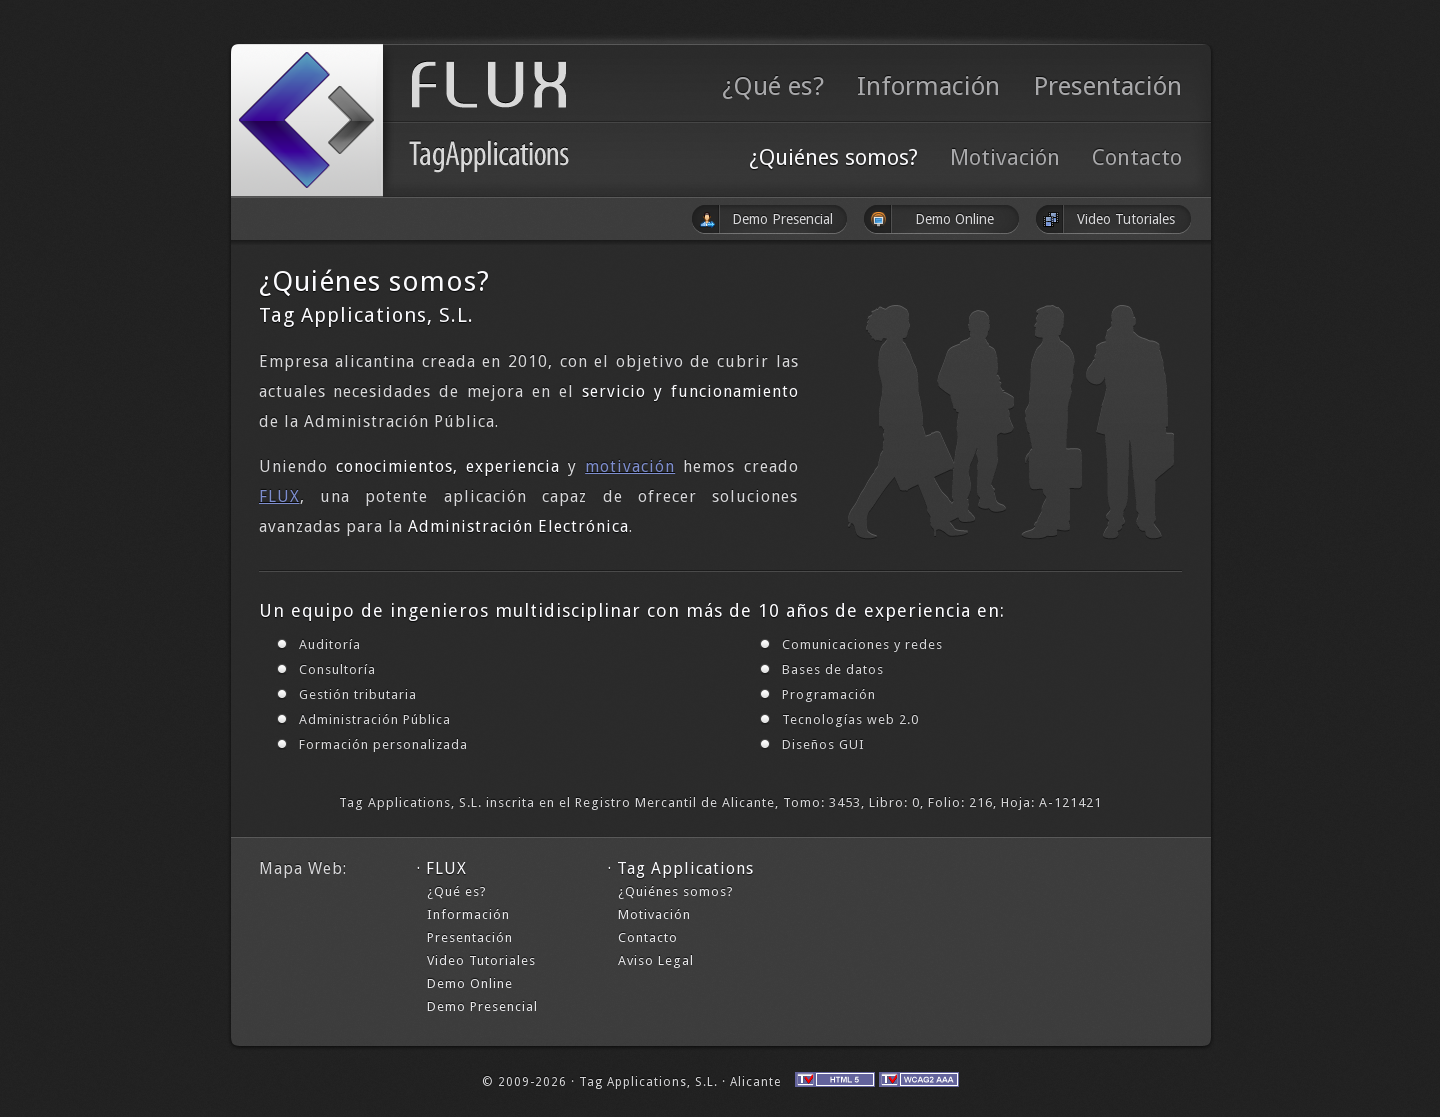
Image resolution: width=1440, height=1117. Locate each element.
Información (928, 86)
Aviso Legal (656, 960)
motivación (630, 466)
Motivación (1005, 157)
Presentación (1107, 86)
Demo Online (470, 983)
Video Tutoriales (481, 960)
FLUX (279, 496)
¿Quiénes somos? (833, 157)
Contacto (1137, 157)
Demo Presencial (482, 1006)
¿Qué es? (773, 86)
